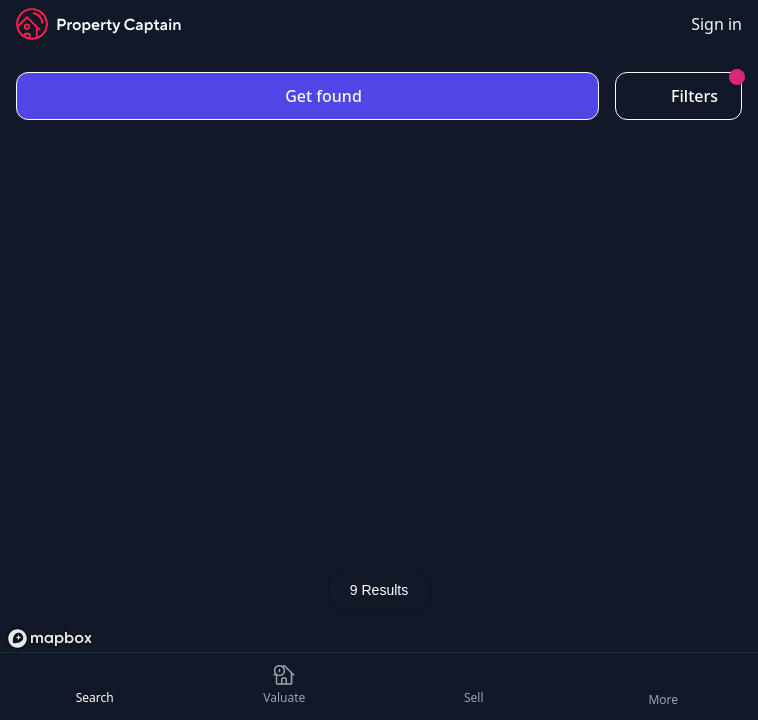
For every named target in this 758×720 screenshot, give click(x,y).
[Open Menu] (663, 686)
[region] (379, 356)
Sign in (716, 24)
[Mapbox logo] (50, 638)
